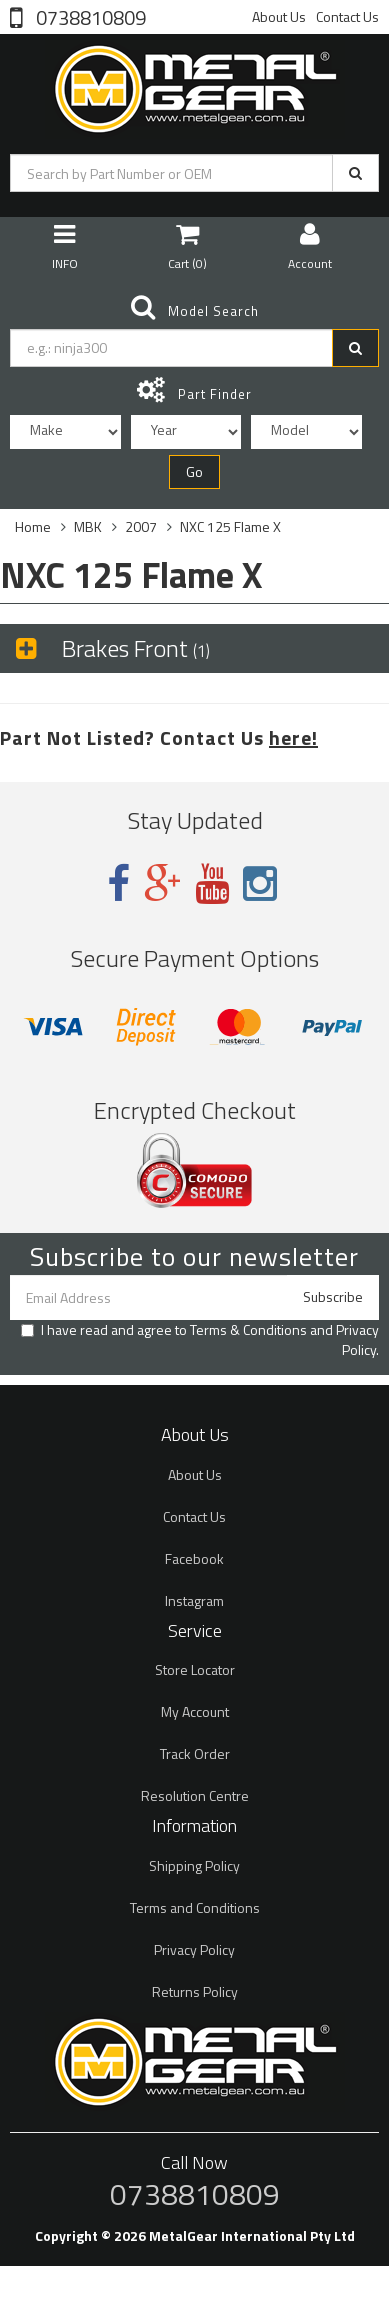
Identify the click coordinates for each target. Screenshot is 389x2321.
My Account (195, 1711)
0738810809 (89, 16)
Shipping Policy (194, 1865)
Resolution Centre (195, 1795)
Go (194, 471)
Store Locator (195, 1669)
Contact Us (347, 16)
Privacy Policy (357, 1339)
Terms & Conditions (248, 1329)
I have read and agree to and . (200, 1340)
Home (33, 526)
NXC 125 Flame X (230, 526)
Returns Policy (195, 1991)
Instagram (194, 1600)
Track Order (195, 1753)
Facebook (194, 1558)
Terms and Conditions (195, 1907)
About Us (279, 16)
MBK (88, 526)
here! (293, 737)
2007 (141, 526)
